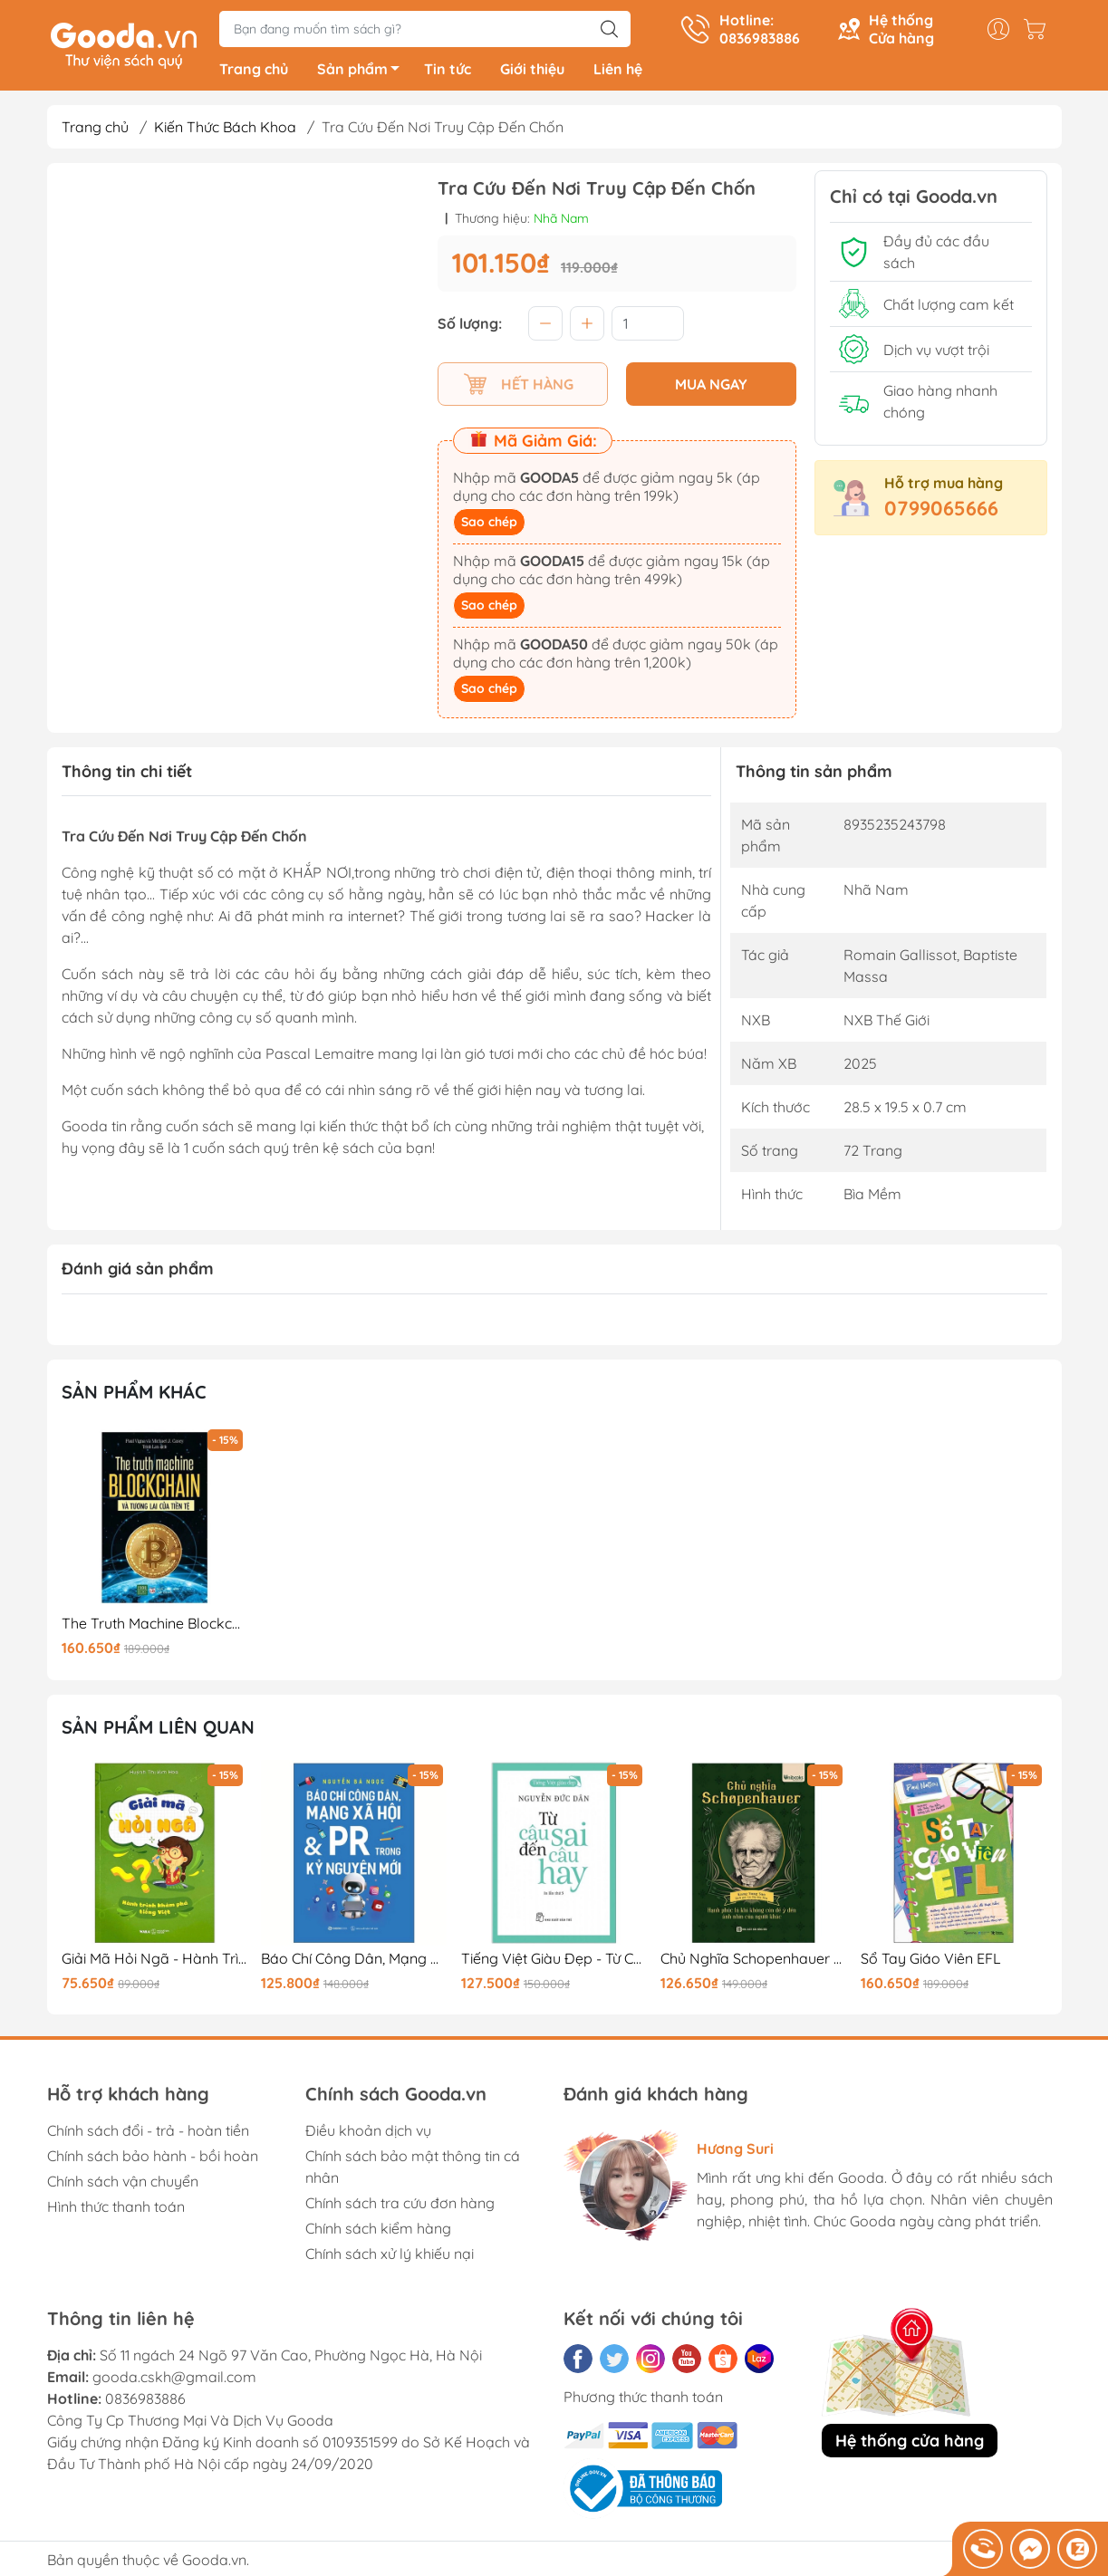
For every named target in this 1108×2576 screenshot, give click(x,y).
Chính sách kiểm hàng (378, 2232)
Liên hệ (617, 72)
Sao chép (489, 525)
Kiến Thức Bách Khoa (225, 130)
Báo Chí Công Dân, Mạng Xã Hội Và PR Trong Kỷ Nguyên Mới (354, 1962)
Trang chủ (253, 72)
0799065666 (941, 511)
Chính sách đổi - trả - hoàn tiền (148, 2134)
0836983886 (145, 2402)
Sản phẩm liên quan (158, 1730)
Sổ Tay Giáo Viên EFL (931, 1962)
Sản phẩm (363, 75)
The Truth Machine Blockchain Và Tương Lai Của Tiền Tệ (155, 1627)
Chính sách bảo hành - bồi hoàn (152, 2159)
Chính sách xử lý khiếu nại (389, 2257)
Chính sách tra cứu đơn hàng (400, 2206)
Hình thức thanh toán (116, 2210)
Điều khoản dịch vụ (368, 2134)
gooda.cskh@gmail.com (174, 2380)
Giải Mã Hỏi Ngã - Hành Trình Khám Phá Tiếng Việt (155, 1962)
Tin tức (447, 72)
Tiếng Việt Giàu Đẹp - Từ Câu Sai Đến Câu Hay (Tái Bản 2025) (554, 1962)
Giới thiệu (532, 72)
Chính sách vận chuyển (122, 2185)
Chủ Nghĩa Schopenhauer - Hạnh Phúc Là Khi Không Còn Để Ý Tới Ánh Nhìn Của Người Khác (753, 1962)
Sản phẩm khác (134, 1395)
